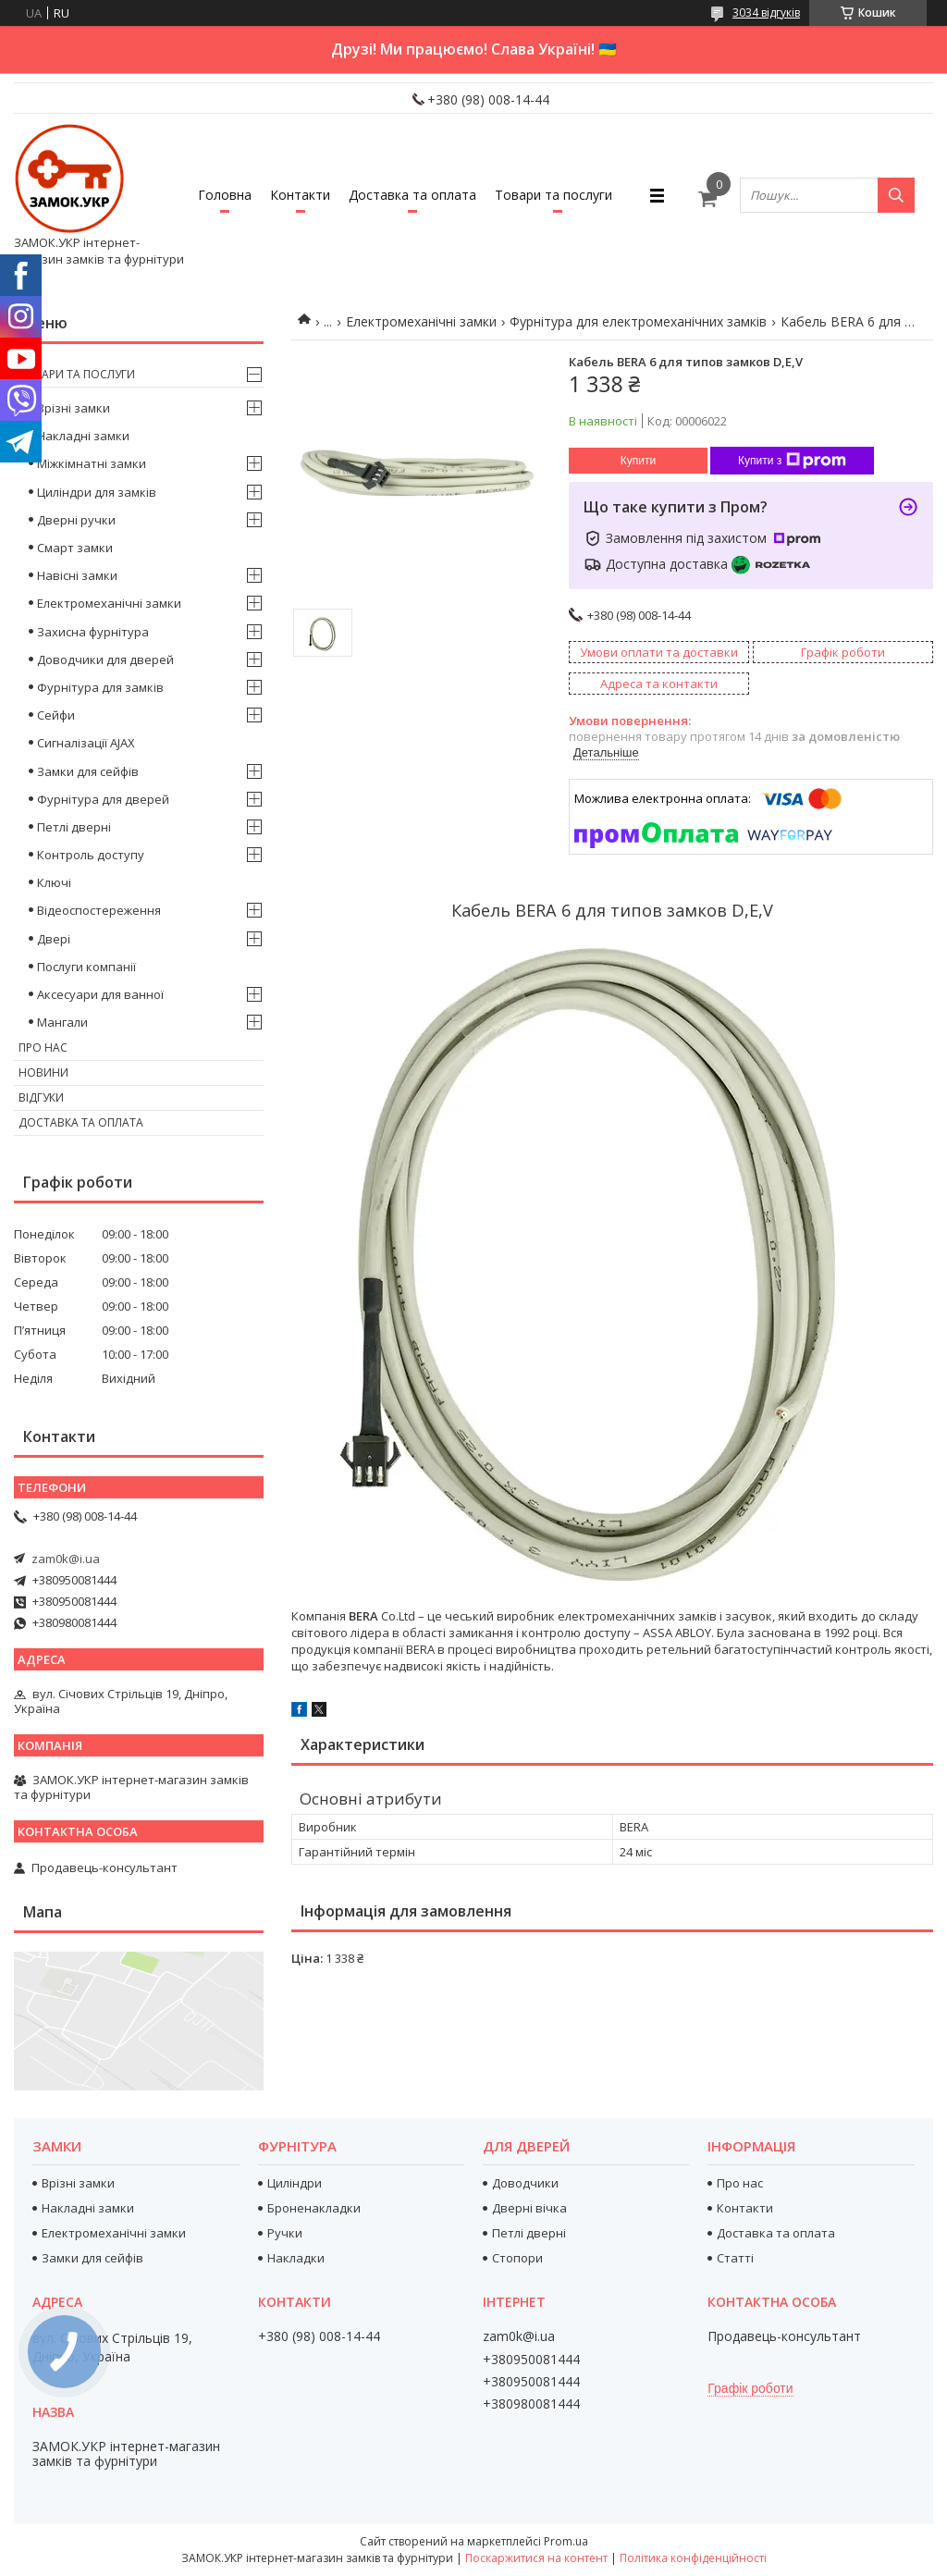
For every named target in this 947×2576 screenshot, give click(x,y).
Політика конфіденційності (693, 2558)
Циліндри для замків (96, 492)
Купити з (792, 460)
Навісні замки (77, 575)
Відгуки (41, 1097)
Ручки (284, 2233)
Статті (735, 2257)
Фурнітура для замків (100, 687)
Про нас (43, 1047)
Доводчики (525, 2183)
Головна (225, 194)
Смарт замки (75, 547)
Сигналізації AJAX (86, 742)
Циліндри (294, 2183)
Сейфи (56, 715)
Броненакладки (314, 2208)
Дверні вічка (529, 2208)
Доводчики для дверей (105, 659)
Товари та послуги (553, 194)
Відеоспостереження (99, 910)
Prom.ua (566, 2541)
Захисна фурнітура (93, 631)
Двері (53, 939)
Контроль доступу (90, 854)
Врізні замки (73, 408)
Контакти (300, 194)
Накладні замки (83, 435)
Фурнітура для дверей (103, 799)
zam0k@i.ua (65, 1558)
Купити (638, 460)
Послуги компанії (86, 966)
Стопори (517, 2257)
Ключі (54, 882)
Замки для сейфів (88, 771)
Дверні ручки (76, 520)
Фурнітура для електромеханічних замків (638, 321)
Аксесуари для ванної (100, 994)
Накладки (296, 2257)
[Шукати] (896, 195)
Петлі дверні (74, 827)
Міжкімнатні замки (91, 463)
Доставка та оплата (412, 194)
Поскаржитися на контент (536, 2558)
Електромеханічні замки (421, 321)
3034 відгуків (766, 12)
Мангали (62, 1022)
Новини (43, 1072)
